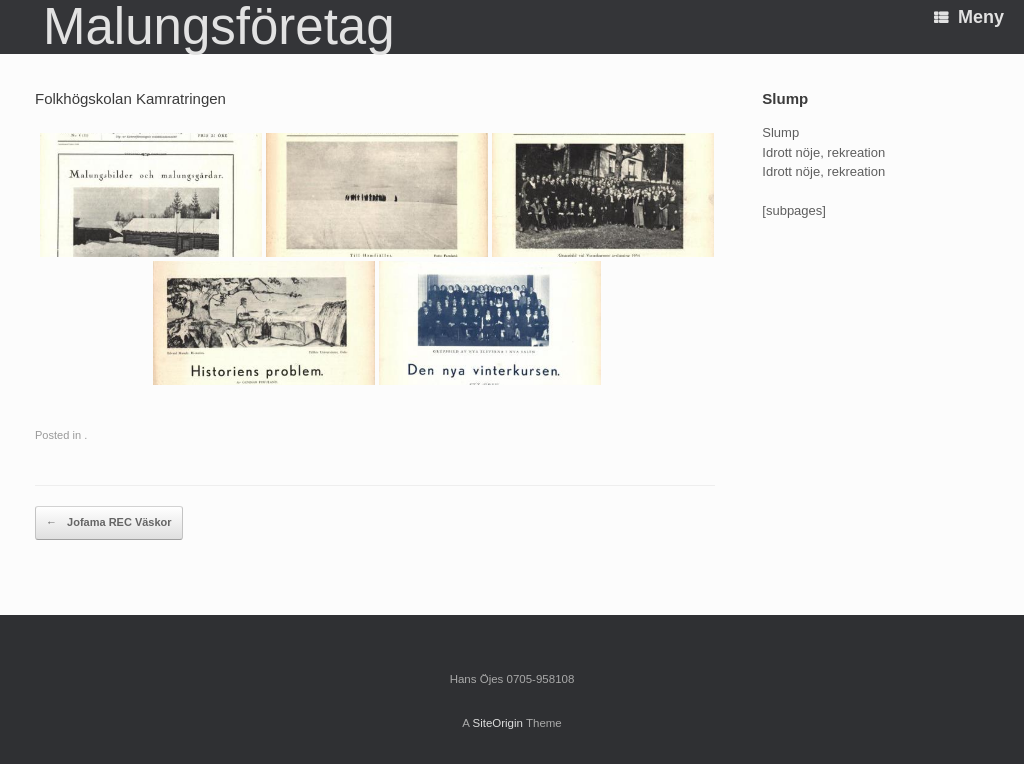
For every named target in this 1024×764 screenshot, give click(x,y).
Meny (969, 17)
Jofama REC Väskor (109, 523)
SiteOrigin (497, 723)
